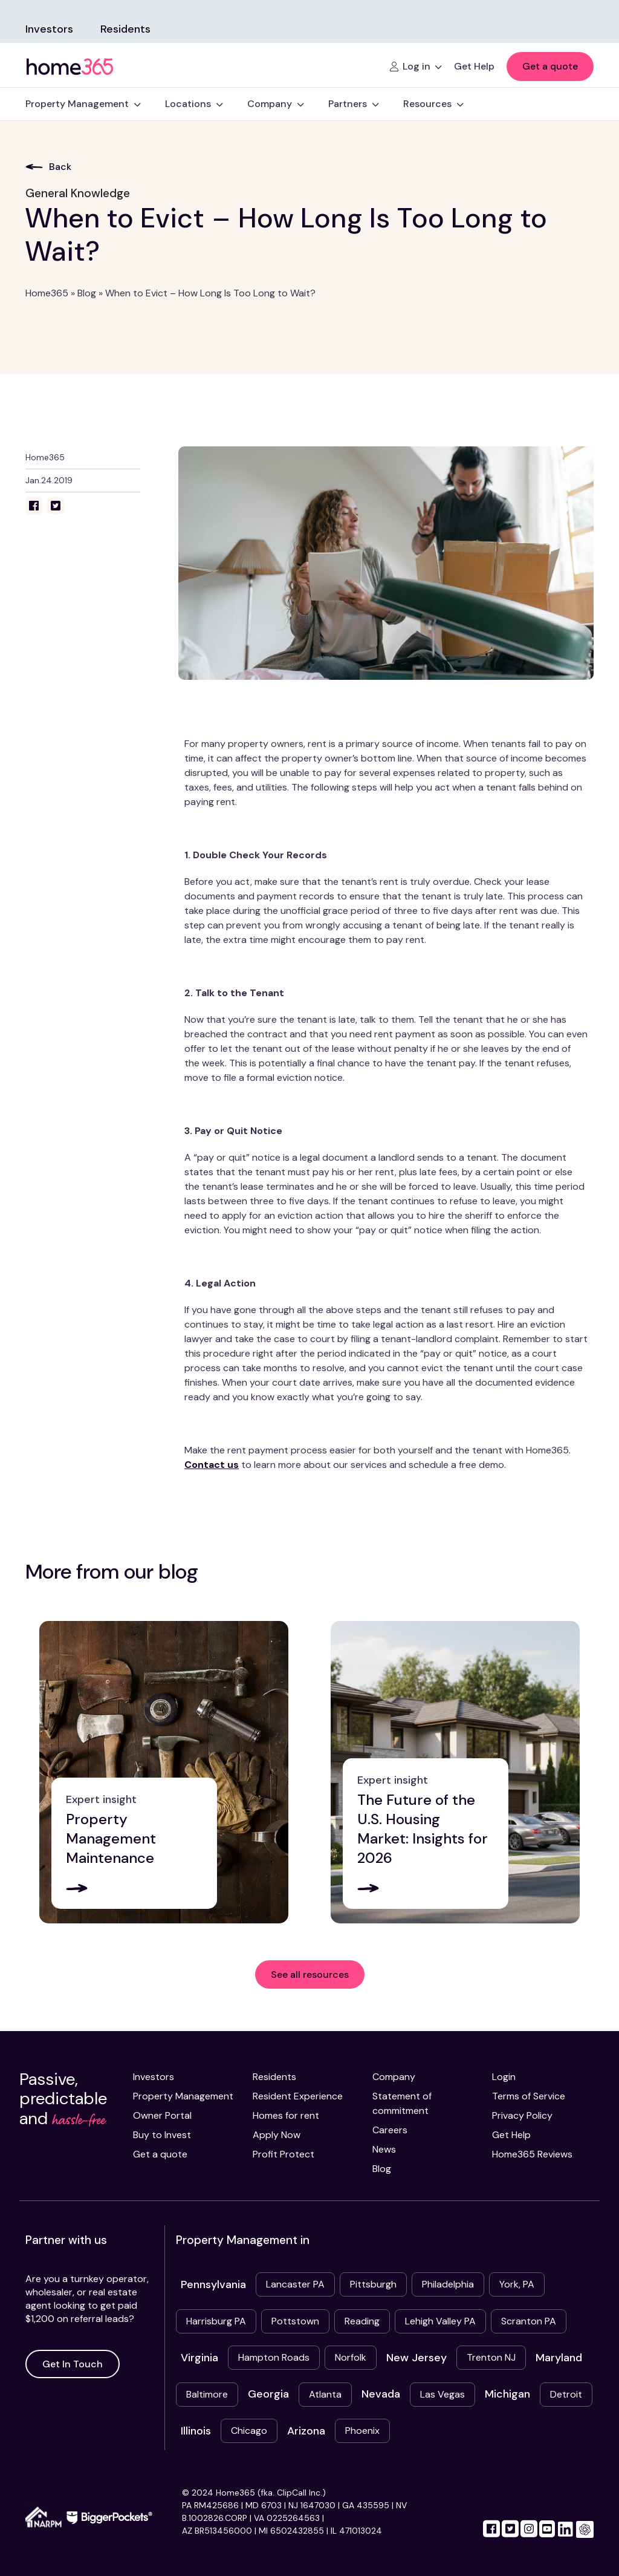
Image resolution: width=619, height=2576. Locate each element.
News (384, 2149)
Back (48, 167)
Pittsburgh (373, 2284)
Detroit (566, 2394)
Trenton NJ (491, 2357)
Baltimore (207, 2394)
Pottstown (295, 2321)
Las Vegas (442, 2394)
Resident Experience (298, 2096)
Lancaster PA (295, 2284)
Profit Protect (283, 2154)
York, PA (516, 2284)
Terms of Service (528, 2096)
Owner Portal (162, 2115)
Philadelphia (448, 2284)
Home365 (46, 293)
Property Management (183, 2096)
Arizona (306, 2431)
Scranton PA (528, 2321)
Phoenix (362, 2430)
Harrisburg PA (216, 2321)
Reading (362, 2321)
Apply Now (276, 2134)
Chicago (249, 2430)
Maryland (559, 2357)
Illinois (196, 2431)
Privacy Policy (522, 2115)
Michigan (507, 2394)
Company (393, 2076)
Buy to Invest (162, 2134)
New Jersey (416, 2357)
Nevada (380, 2394)
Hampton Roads (274, 2357)
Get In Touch (72, 2364)
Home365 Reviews (532, 2154)
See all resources (310, 1974)
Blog (86, 293)
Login (504, 2076)
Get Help (511, 2134)
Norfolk (350, 2357)
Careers (389, 2130)
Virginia (199, 2357)
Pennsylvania (213, 2284)
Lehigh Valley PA (440, 2321)
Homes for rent (286, 2115)
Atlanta (325, 2394)
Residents (125, 29)
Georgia (268, 2394)
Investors (49, 29)
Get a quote (550, 66)
